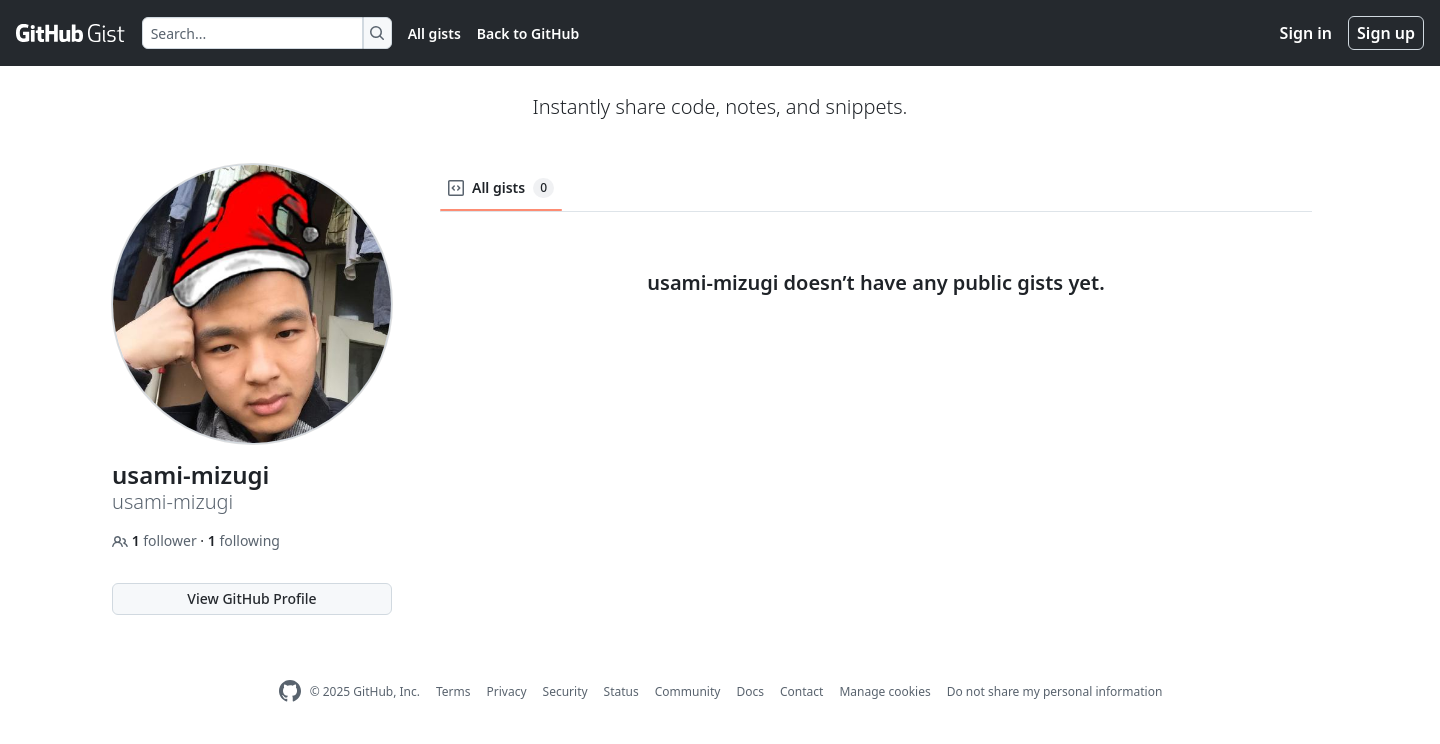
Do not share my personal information (1055, 691)
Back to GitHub (528, 33)
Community (688, 691)
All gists (434, 33)
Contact (801, 691)
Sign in (1306, 33)
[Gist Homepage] (71, 33)
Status (621, 691)
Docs (750, 691)
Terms (453, 691)
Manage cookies (884, 691)
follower (156, 540)
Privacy (507, 691)
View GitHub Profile (251, 598)
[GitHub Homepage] (290, 691)
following (244, 540)
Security (565, 691)
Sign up (1386, 33)
